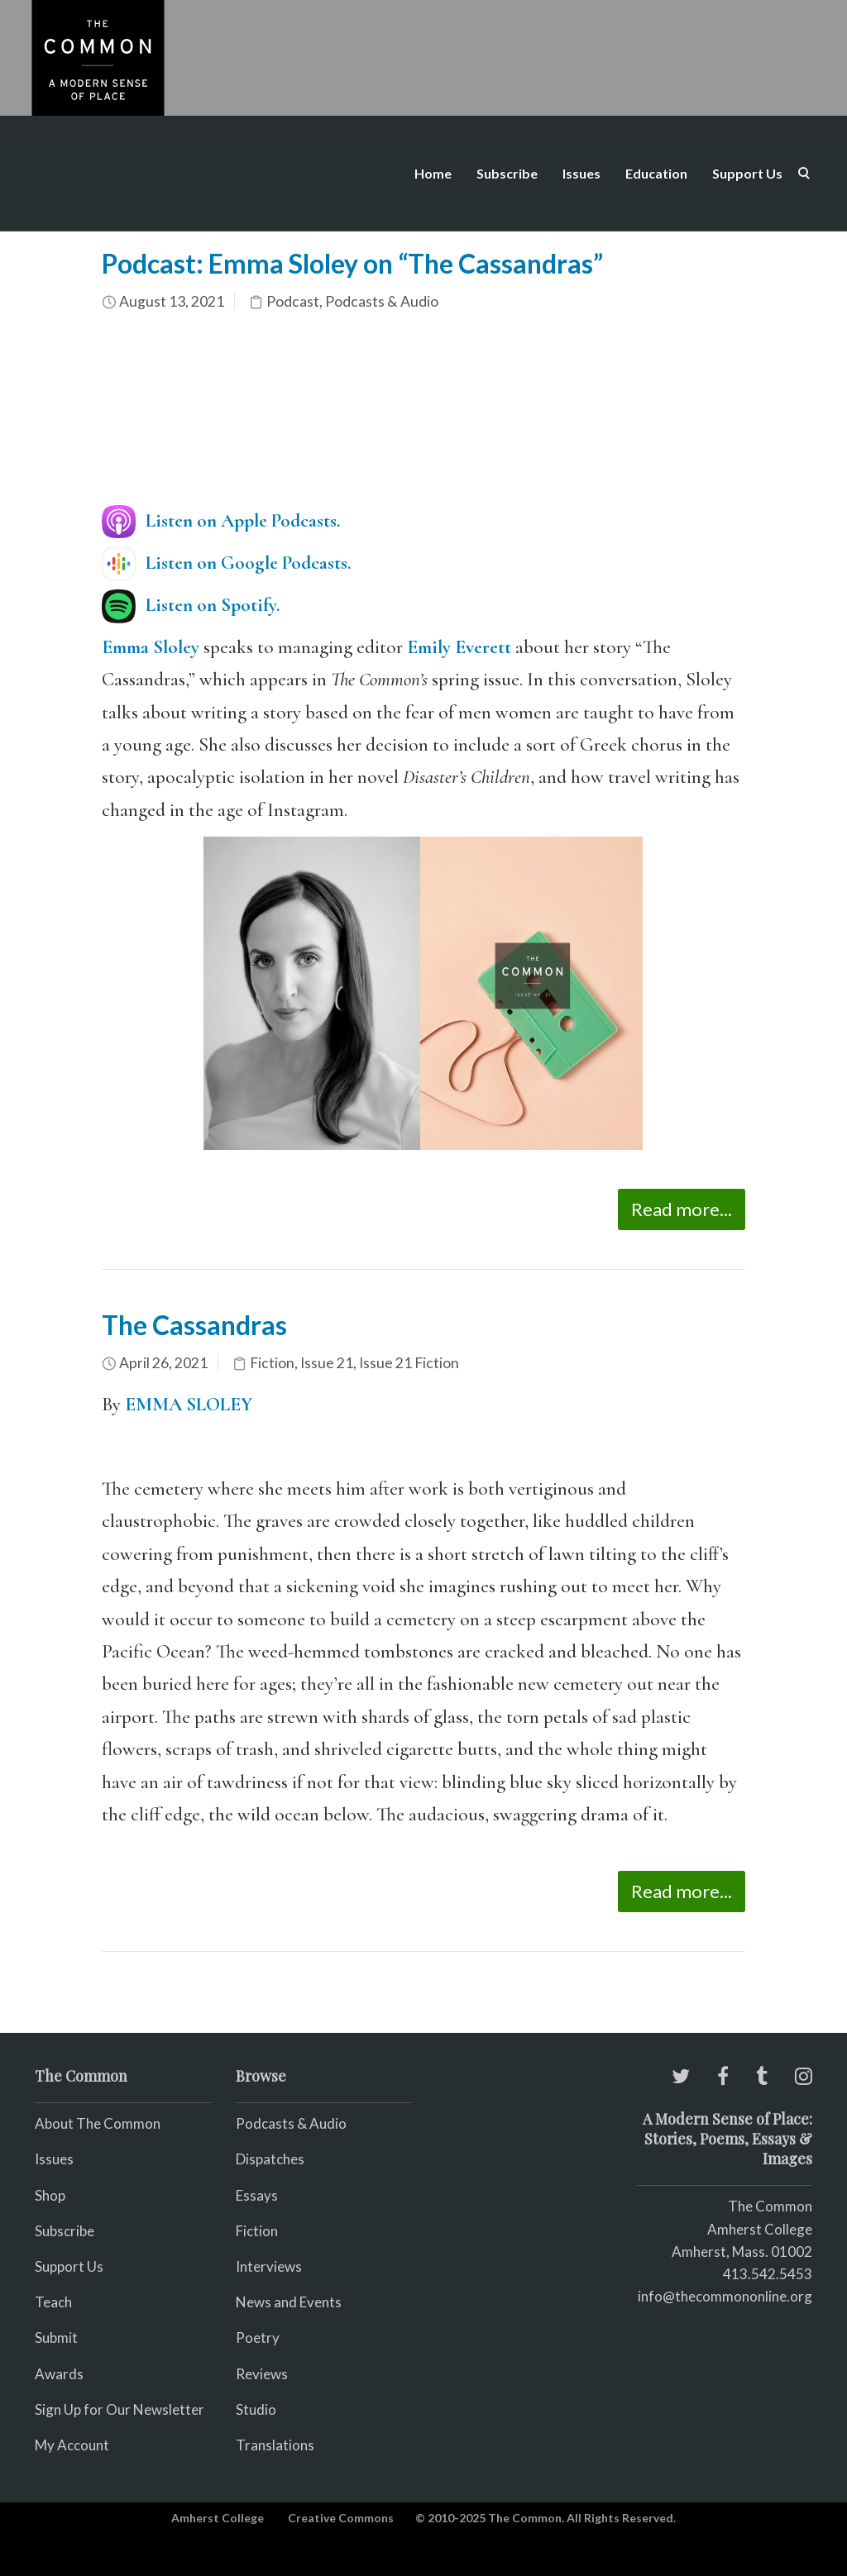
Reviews (262, 2374)
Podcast (292, 301)
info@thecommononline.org (725, 2296)
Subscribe (507, 173)
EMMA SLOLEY (188, 1404)
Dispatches (270, 2159)
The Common (770, 2206)
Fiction (272, 1362)
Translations (275, 2445)
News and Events (289, 2302)
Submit (56, 2337)
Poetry (258, 2337)
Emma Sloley (150, 647)
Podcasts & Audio (381, 301)
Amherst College (217, 2518)
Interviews (269, 2266)
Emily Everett (459, 647)
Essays (257, 2195)
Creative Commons (341, 2518)
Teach (53, 2302)
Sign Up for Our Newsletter (119, 2409)
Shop (50, 2195)
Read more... (681, 1209)
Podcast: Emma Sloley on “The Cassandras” (352, 263)
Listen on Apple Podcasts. (243, 520)
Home (433, 173)
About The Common (97, 2123)
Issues (581, 173)
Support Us (747, 173)
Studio (256, 2409)
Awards (59, 2374)
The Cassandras (194, 1325)
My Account (72, 2445)
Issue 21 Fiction (409, 1362)
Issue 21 (326, 1362)
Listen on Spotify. (213, 605)
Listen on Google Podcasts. (249, 563)
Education (656, 173)
